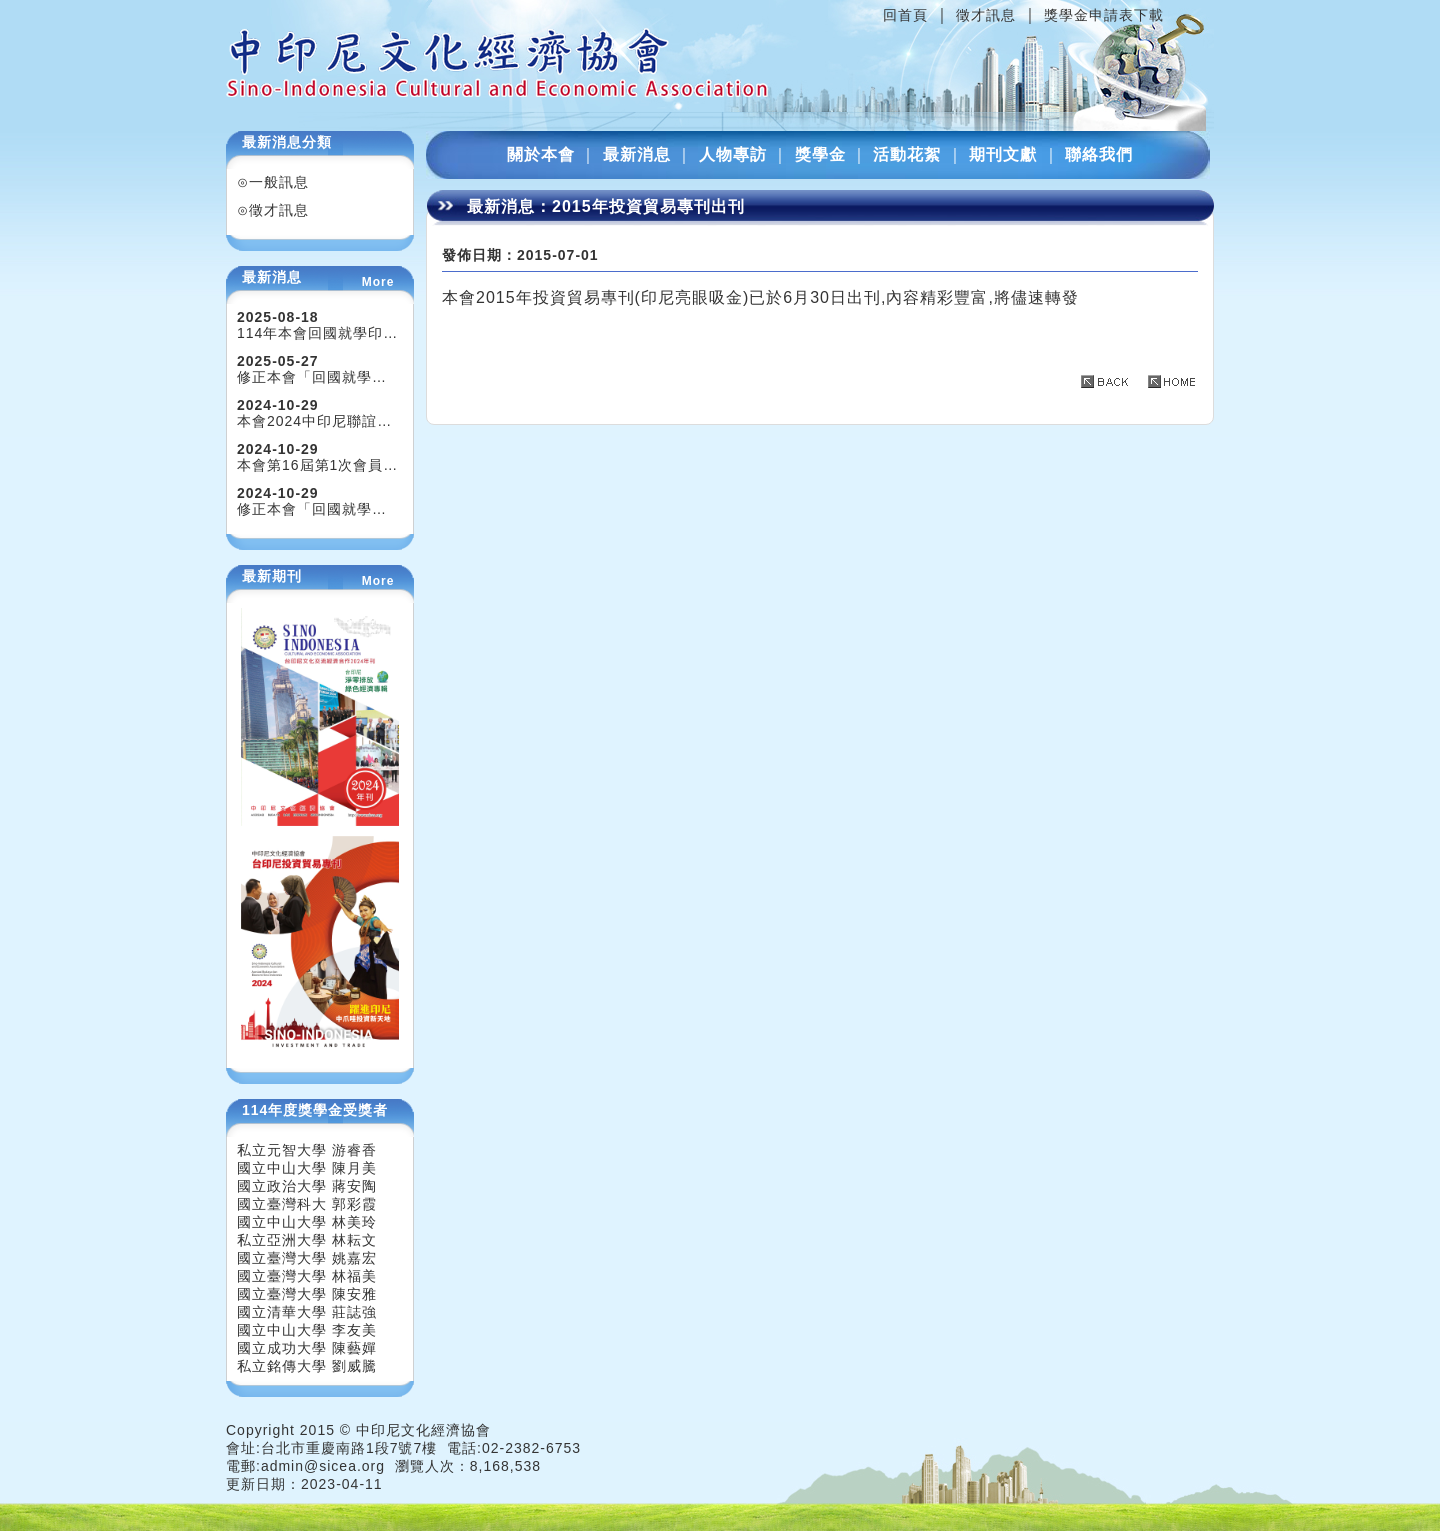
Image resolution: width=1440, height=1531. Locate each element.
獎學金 (820, 154)
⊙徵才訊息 (273, 210)
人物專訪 (733, 154)
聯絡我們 (1099, 154)
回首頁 (905, 15)
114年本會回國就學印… (317, 333)
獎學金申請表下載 (1104, 15)
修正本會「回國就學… (312, 377)
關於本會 (541, 154)
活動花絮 (907, 154)
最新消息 (637, 154)
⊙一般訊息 (273, 182)
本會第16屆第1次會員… (317, 465)
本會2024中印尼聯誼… (314, 421)
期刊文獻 (1003, 154)
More (378, 282)
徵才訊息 (986, 15)
